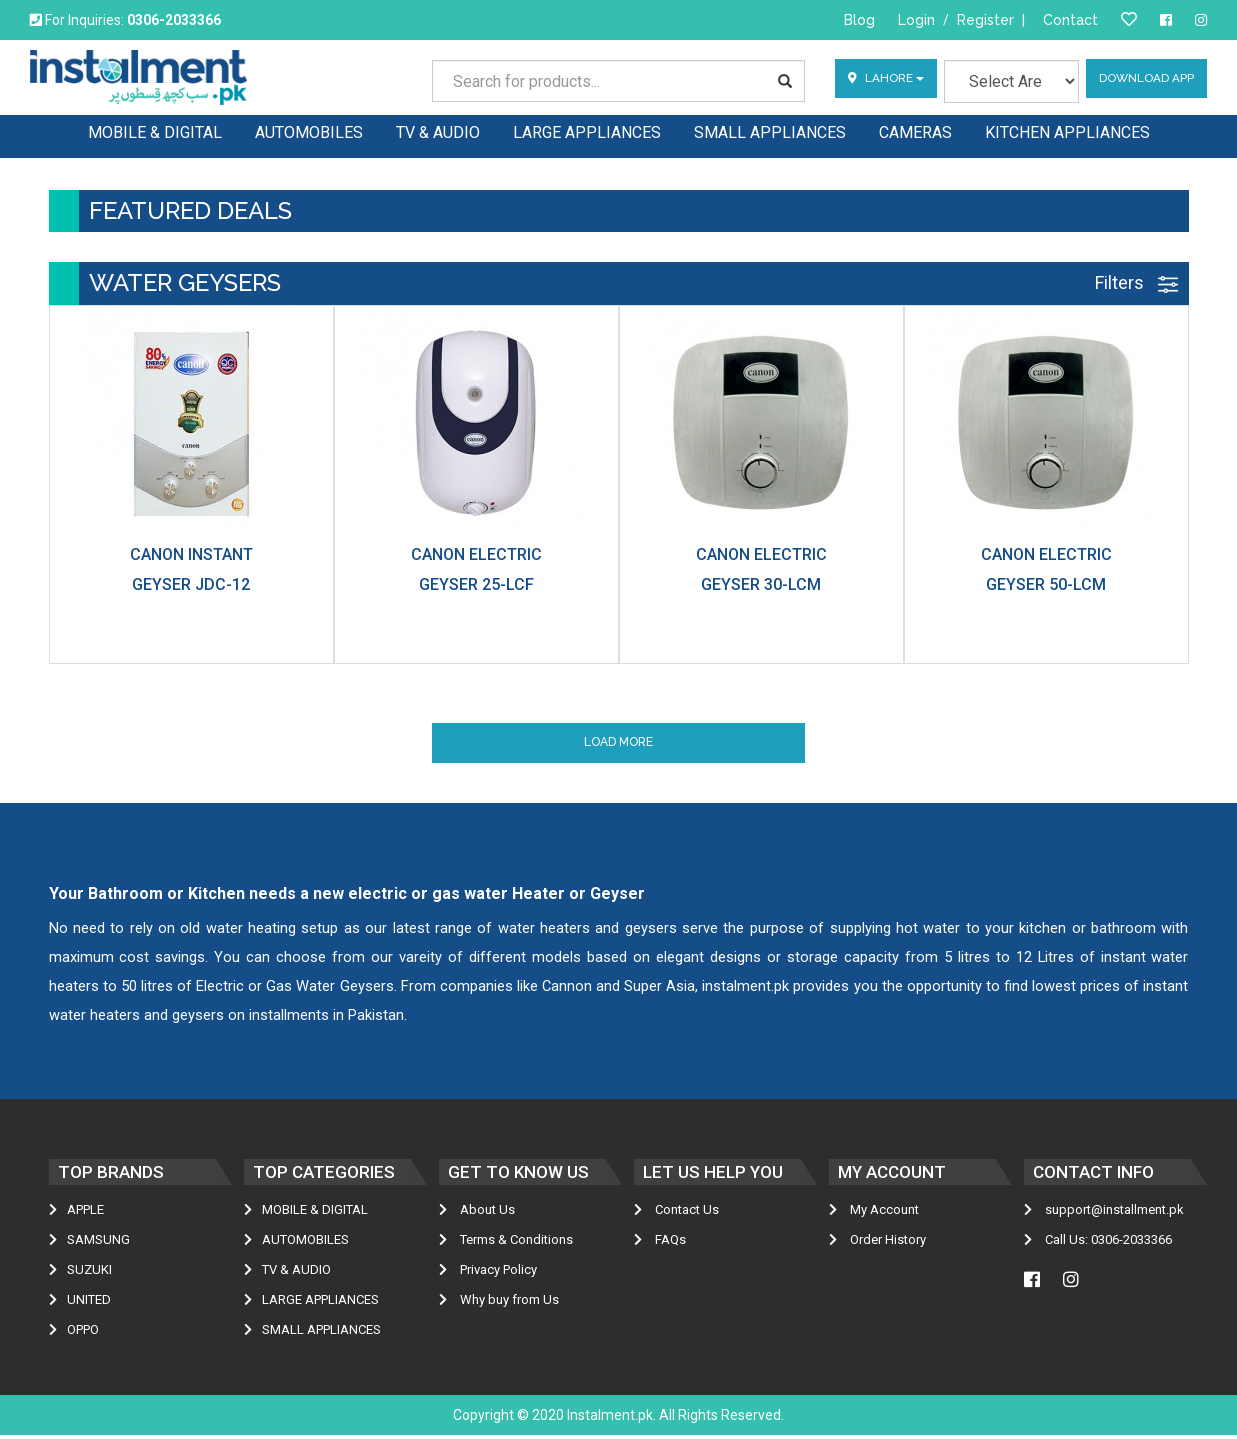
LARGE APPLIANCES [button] (587, 130)
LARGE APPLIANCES (311, 1303)
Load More (618, 745)
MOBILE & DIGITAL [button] (155, 130)
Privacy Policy (488, 1273)
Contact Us (676, 1213)
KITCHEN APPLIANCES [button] (1067, 130)
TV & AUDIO (287, 1273)
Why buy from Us (499, 1303)
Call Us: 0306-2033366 (1098, 1243)
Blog (859, 20)
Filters (1137, 282)
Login (916, 20)
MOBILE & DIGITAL (306, 1213)
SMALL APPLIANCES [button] (770, 130)
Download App (1146, 81)
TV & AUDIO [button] (438, 130)
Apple (76, 1213)
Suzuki (80, 1273)
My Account (874, 1213)
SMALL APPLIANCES (312, 1333)
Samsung (89, 1243)
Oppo (74, 1333)
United (80, 1303)
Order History (877, 1243)
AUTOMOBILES (296, 1243)
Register (985, 20)
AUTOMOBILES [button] (309, 130)
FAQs (660, 1243)
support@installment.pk (1104, 1213)
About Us (477, 1213)
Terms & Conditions (506, 1243)
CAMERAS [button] (915, 130)
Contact (1070, 20)
